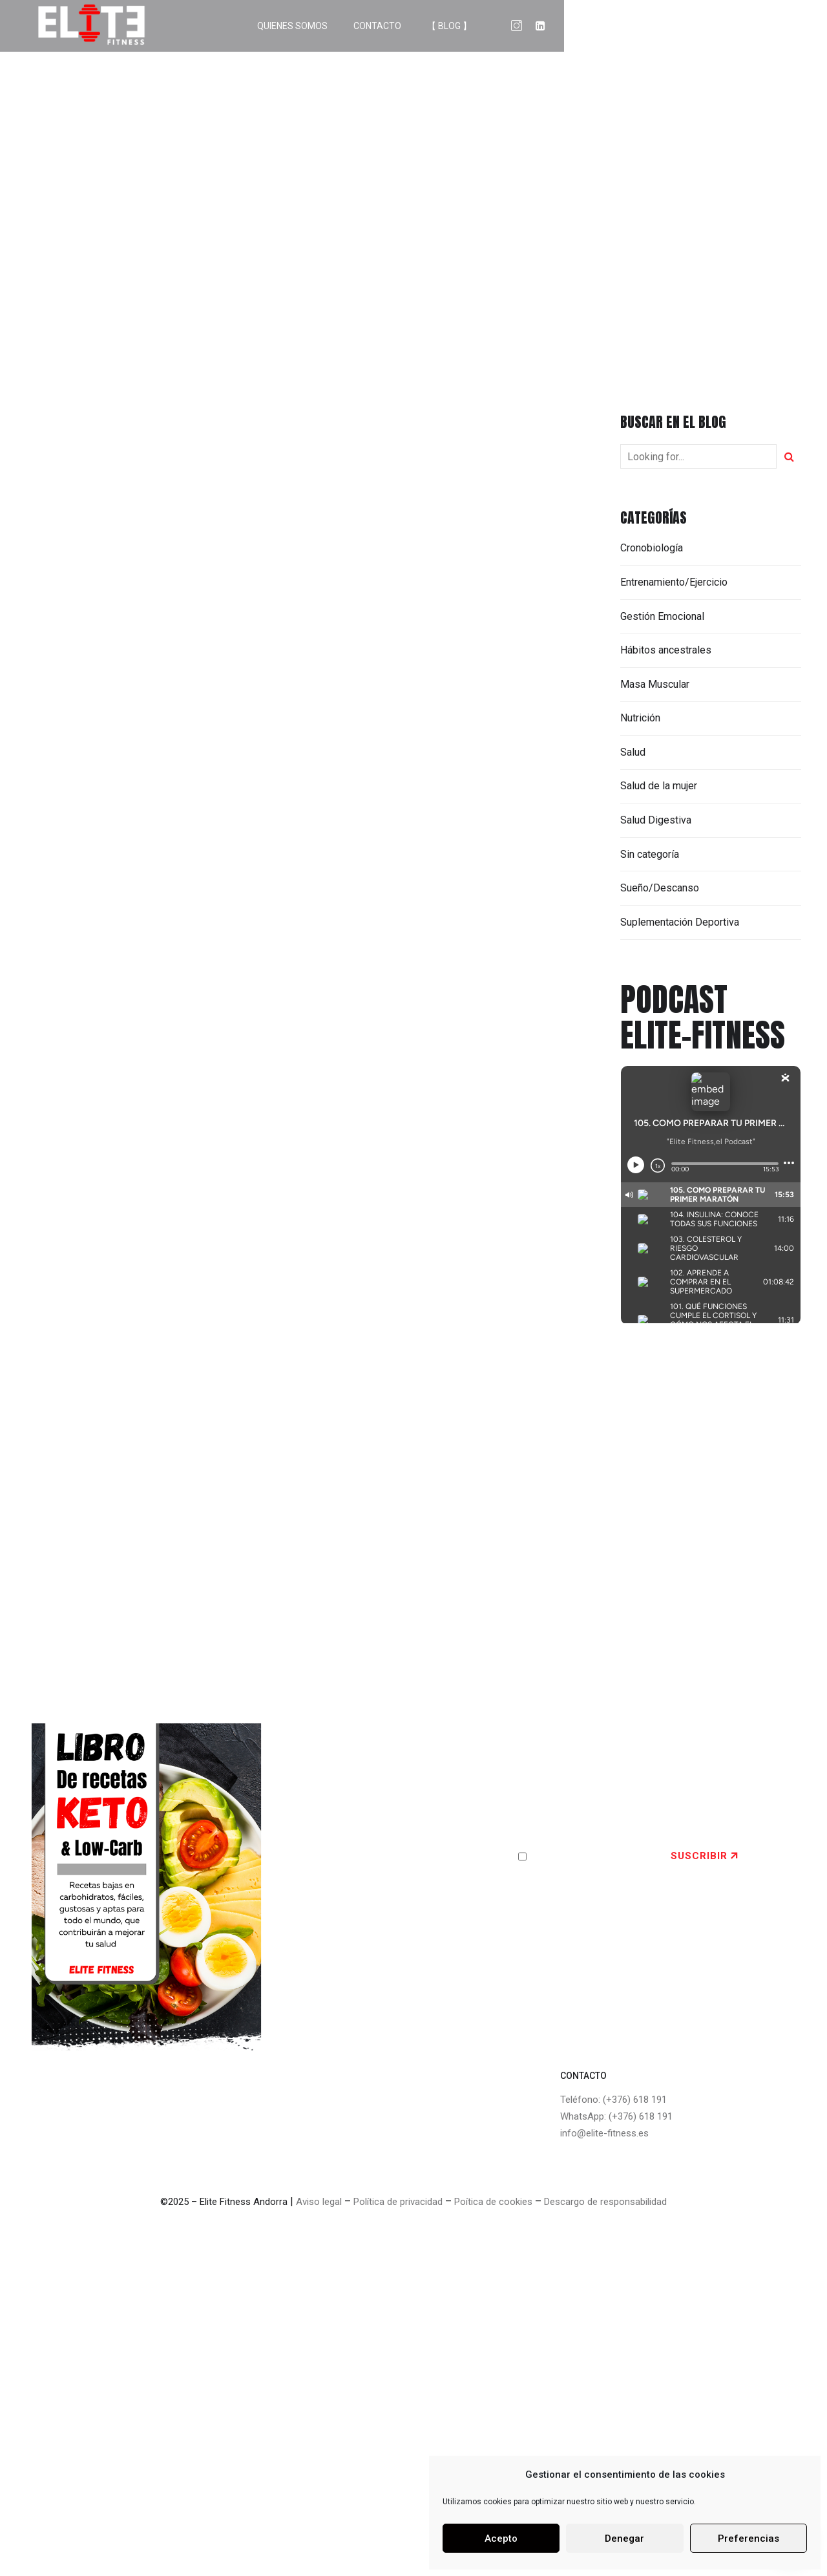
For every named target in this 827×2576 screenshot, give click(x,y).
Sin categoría (649, 854)
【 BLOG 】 (706, 26)
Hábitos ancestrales (665, 650)
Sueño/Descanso (659, 888)
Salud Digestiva (655, 820)
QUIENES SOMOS (549, 26)
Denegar (624, 2538)
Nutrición (640, 718)
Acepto (501, 2538)
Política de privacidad (398, 2202)
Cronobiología (651, 548)
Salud (632, 752)
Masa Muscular (654, 684)
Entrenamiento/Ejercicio (674, 582)
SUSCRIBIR (699, 1856)
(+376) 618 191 (635, 2099)
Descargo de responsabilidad (605, 2202)
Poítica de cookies (493, 2202)
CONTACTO (634, 26)
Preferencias (748, 2538)
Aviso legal (319, 2202)
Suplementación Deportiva (679, 922)
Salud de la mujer (658, 786)
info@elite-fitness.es (604, 2133)
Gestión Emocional (662, 616)
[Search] (789, 456)
